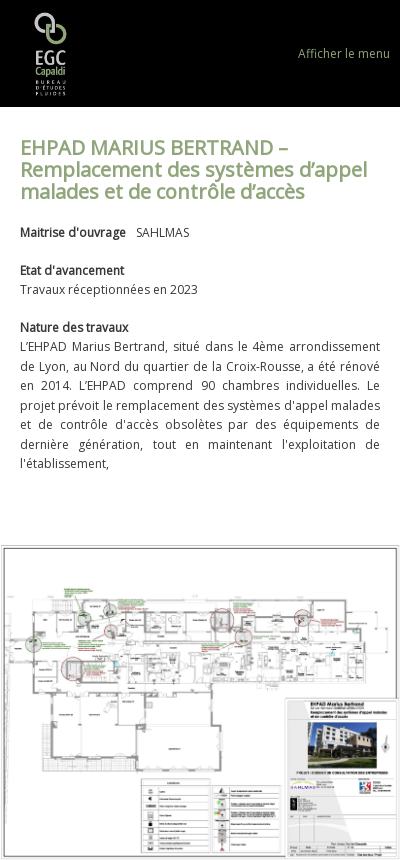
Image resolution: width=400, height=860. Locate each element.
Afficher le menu (344, 53)
